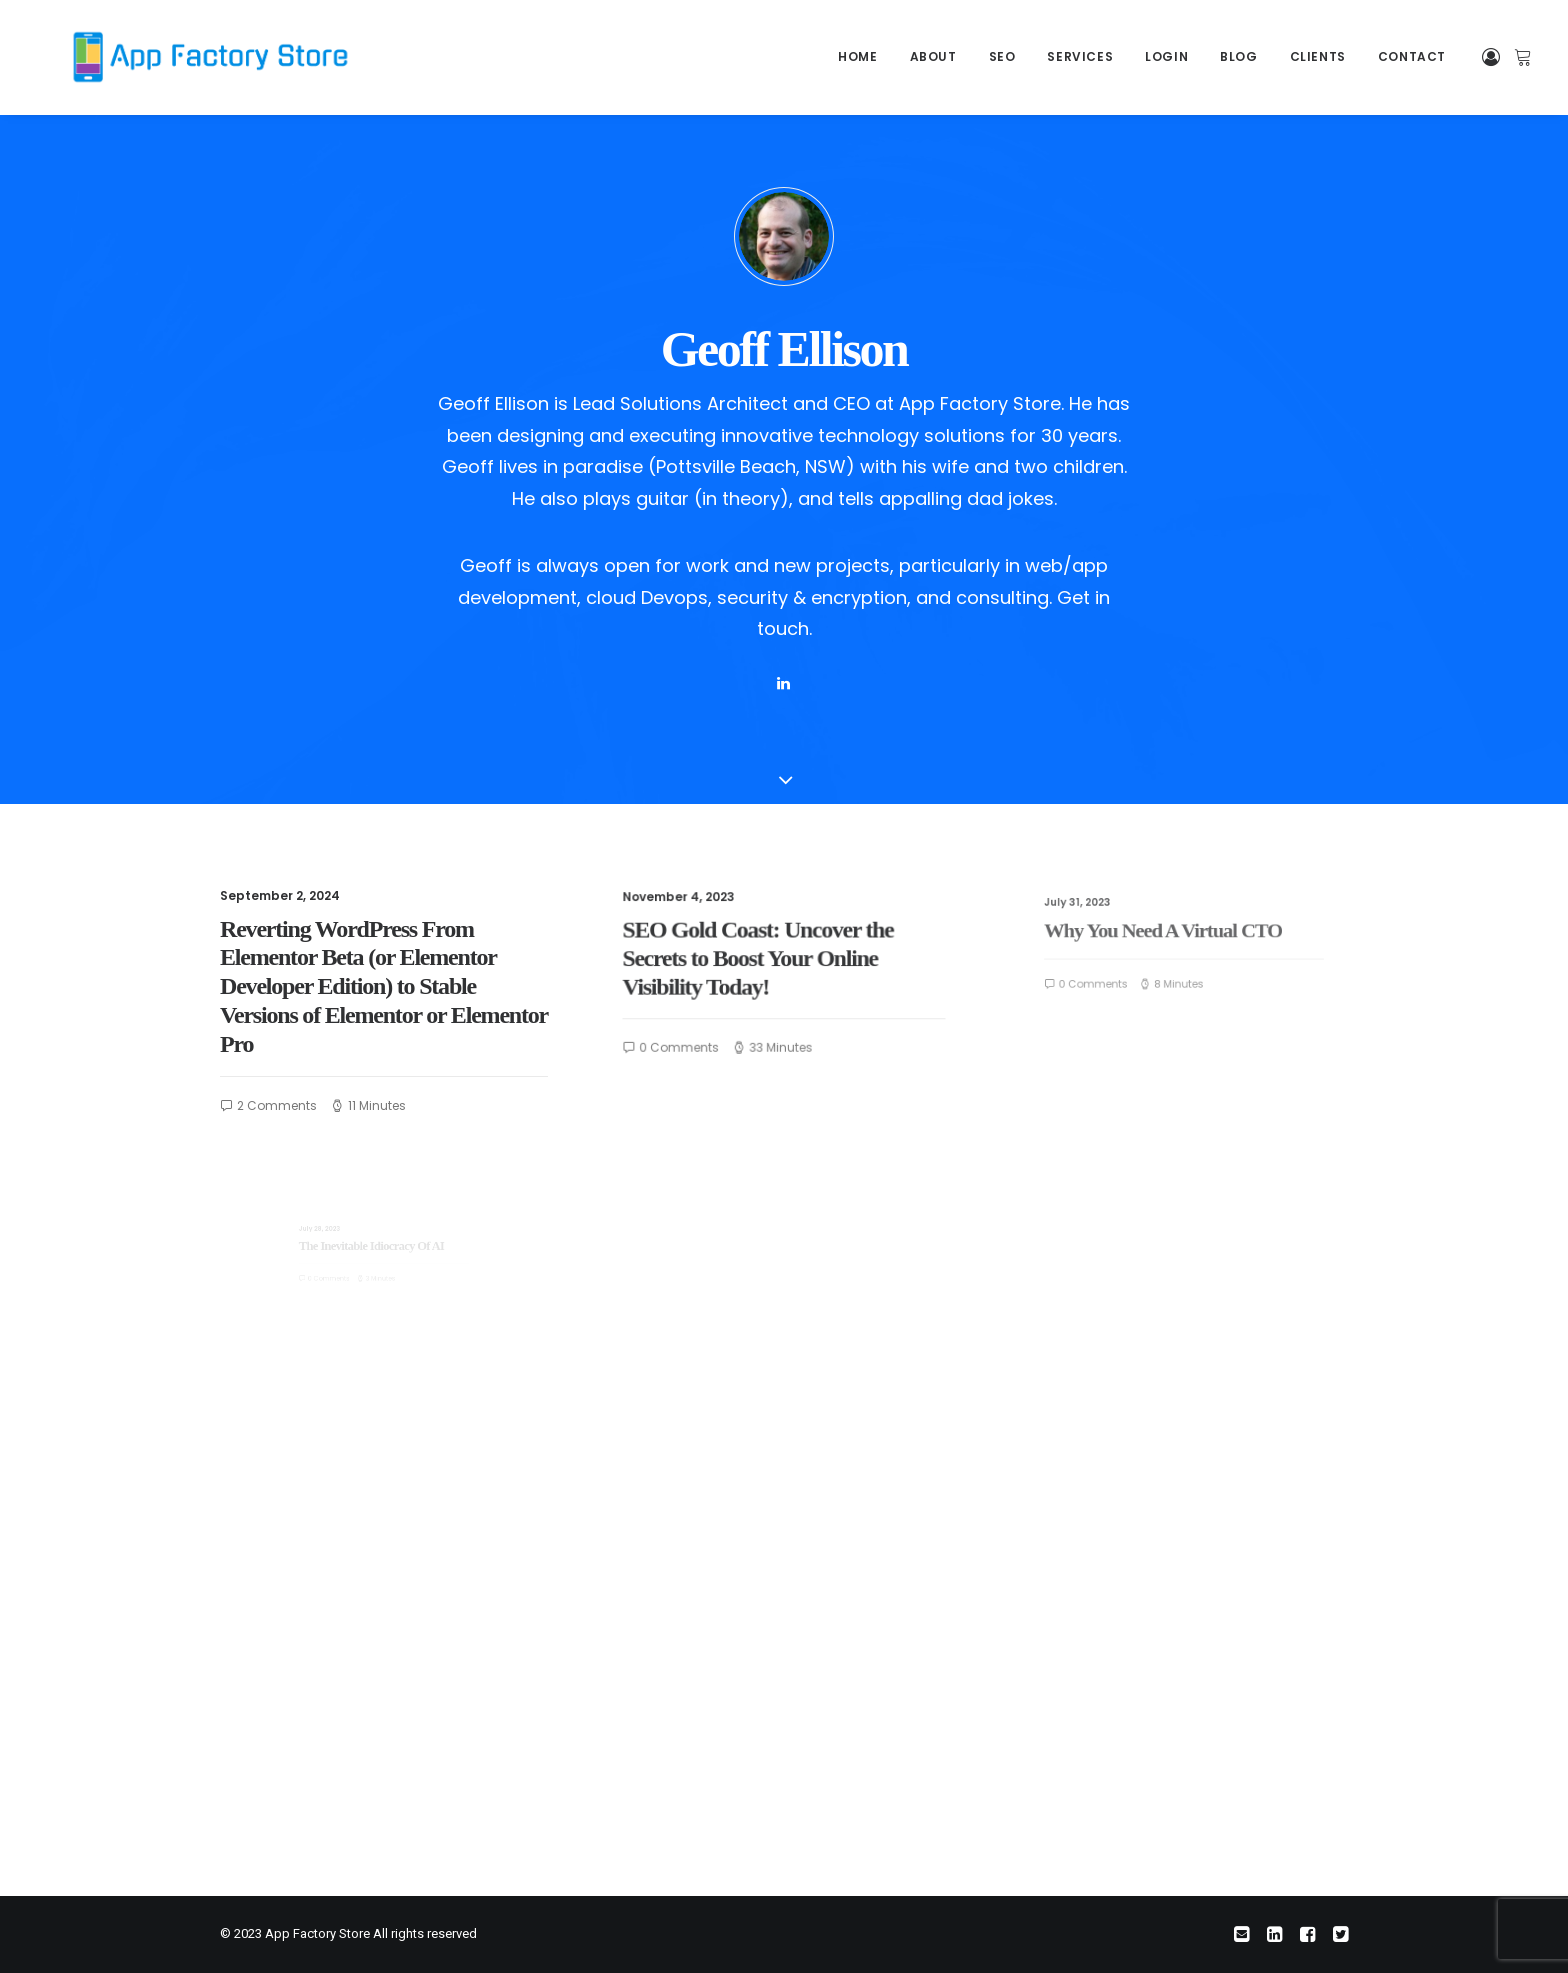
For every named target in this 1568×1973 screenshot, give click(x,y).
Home (857, 56)
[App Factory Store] (176, 57)
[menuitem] (857, 57)
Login (1166, 56)
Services (1080, 56)
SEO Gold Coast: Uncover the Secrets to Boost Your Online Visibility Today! (766, 960)
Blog (1238, 56)
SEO (1002, 56)
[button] (783, 684)
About (933, 56)
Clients (1318, 56)
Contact (1412, 56)
